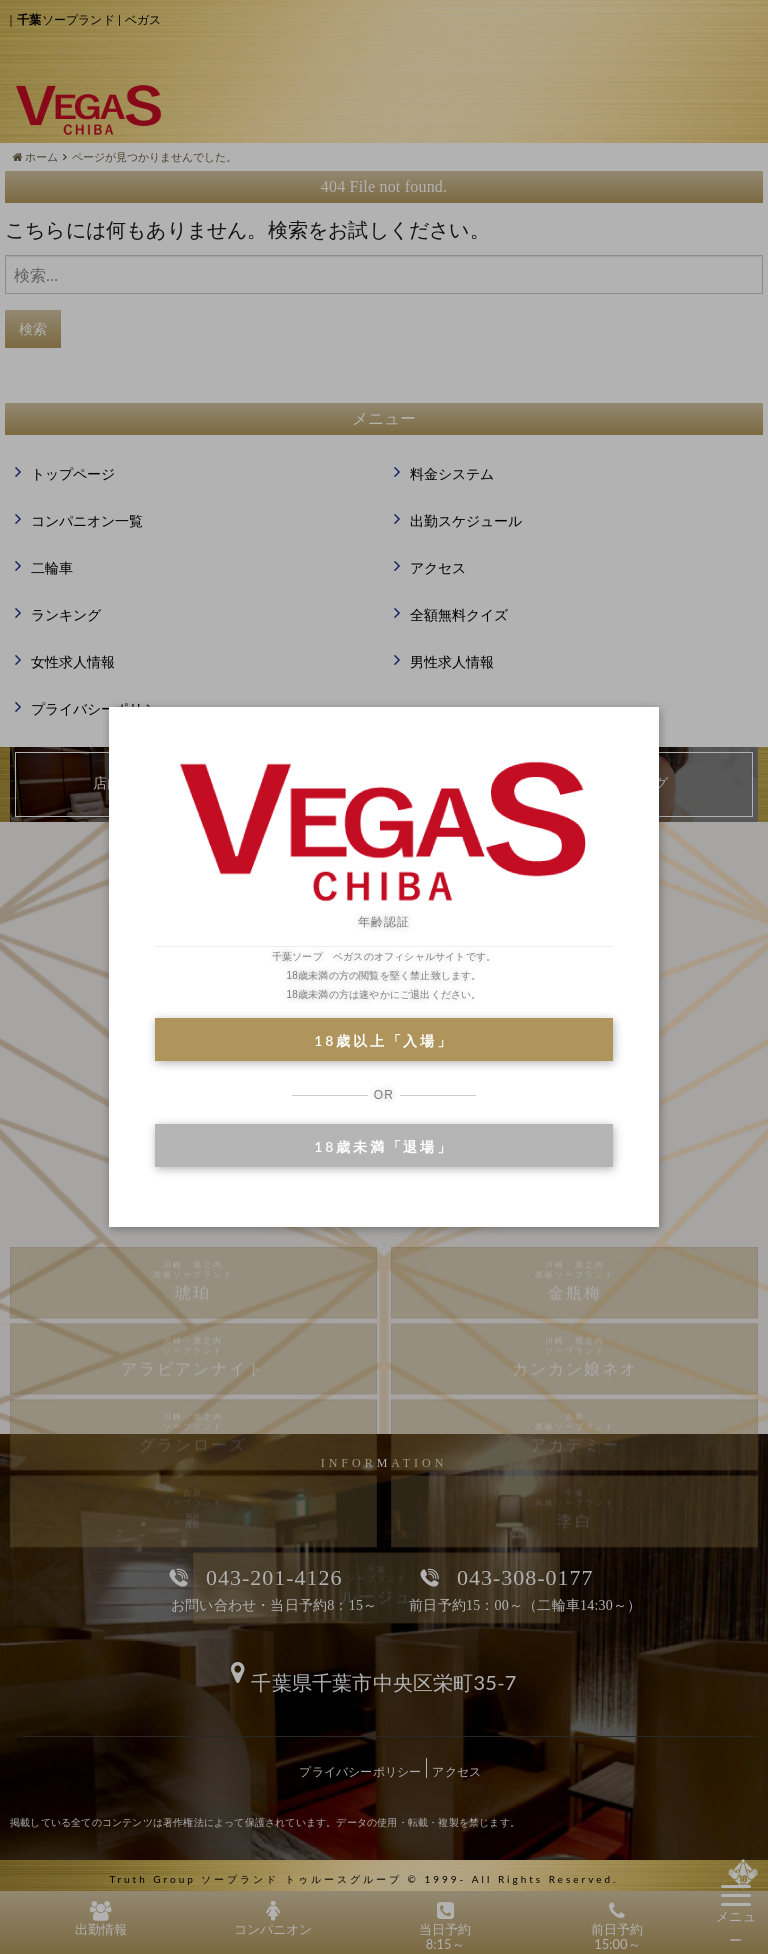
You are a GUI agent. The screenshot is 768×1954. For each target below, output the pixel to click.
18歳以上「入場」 (383, 1040)
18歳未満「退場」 (383, 1146)
